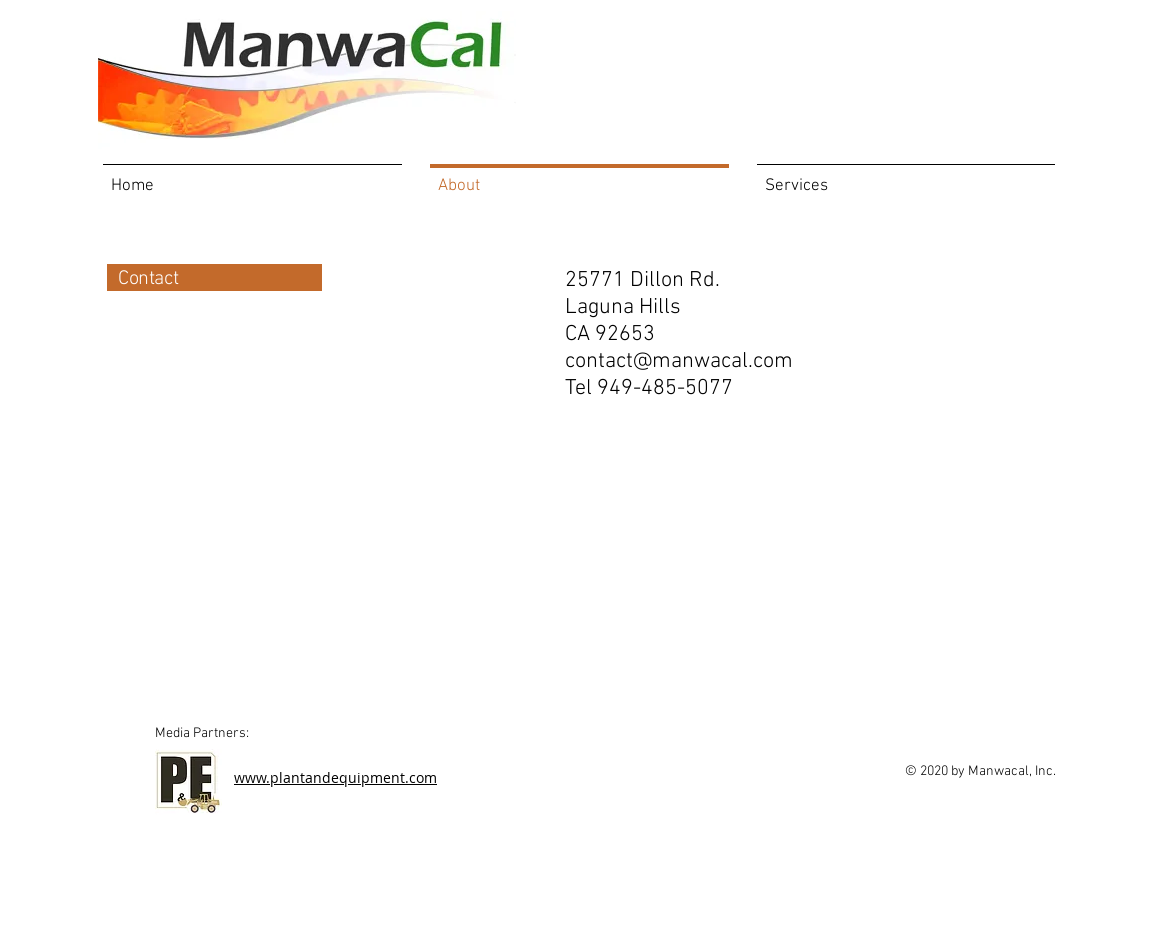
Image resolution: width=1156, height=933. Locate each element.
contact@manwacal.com (679, 361)
